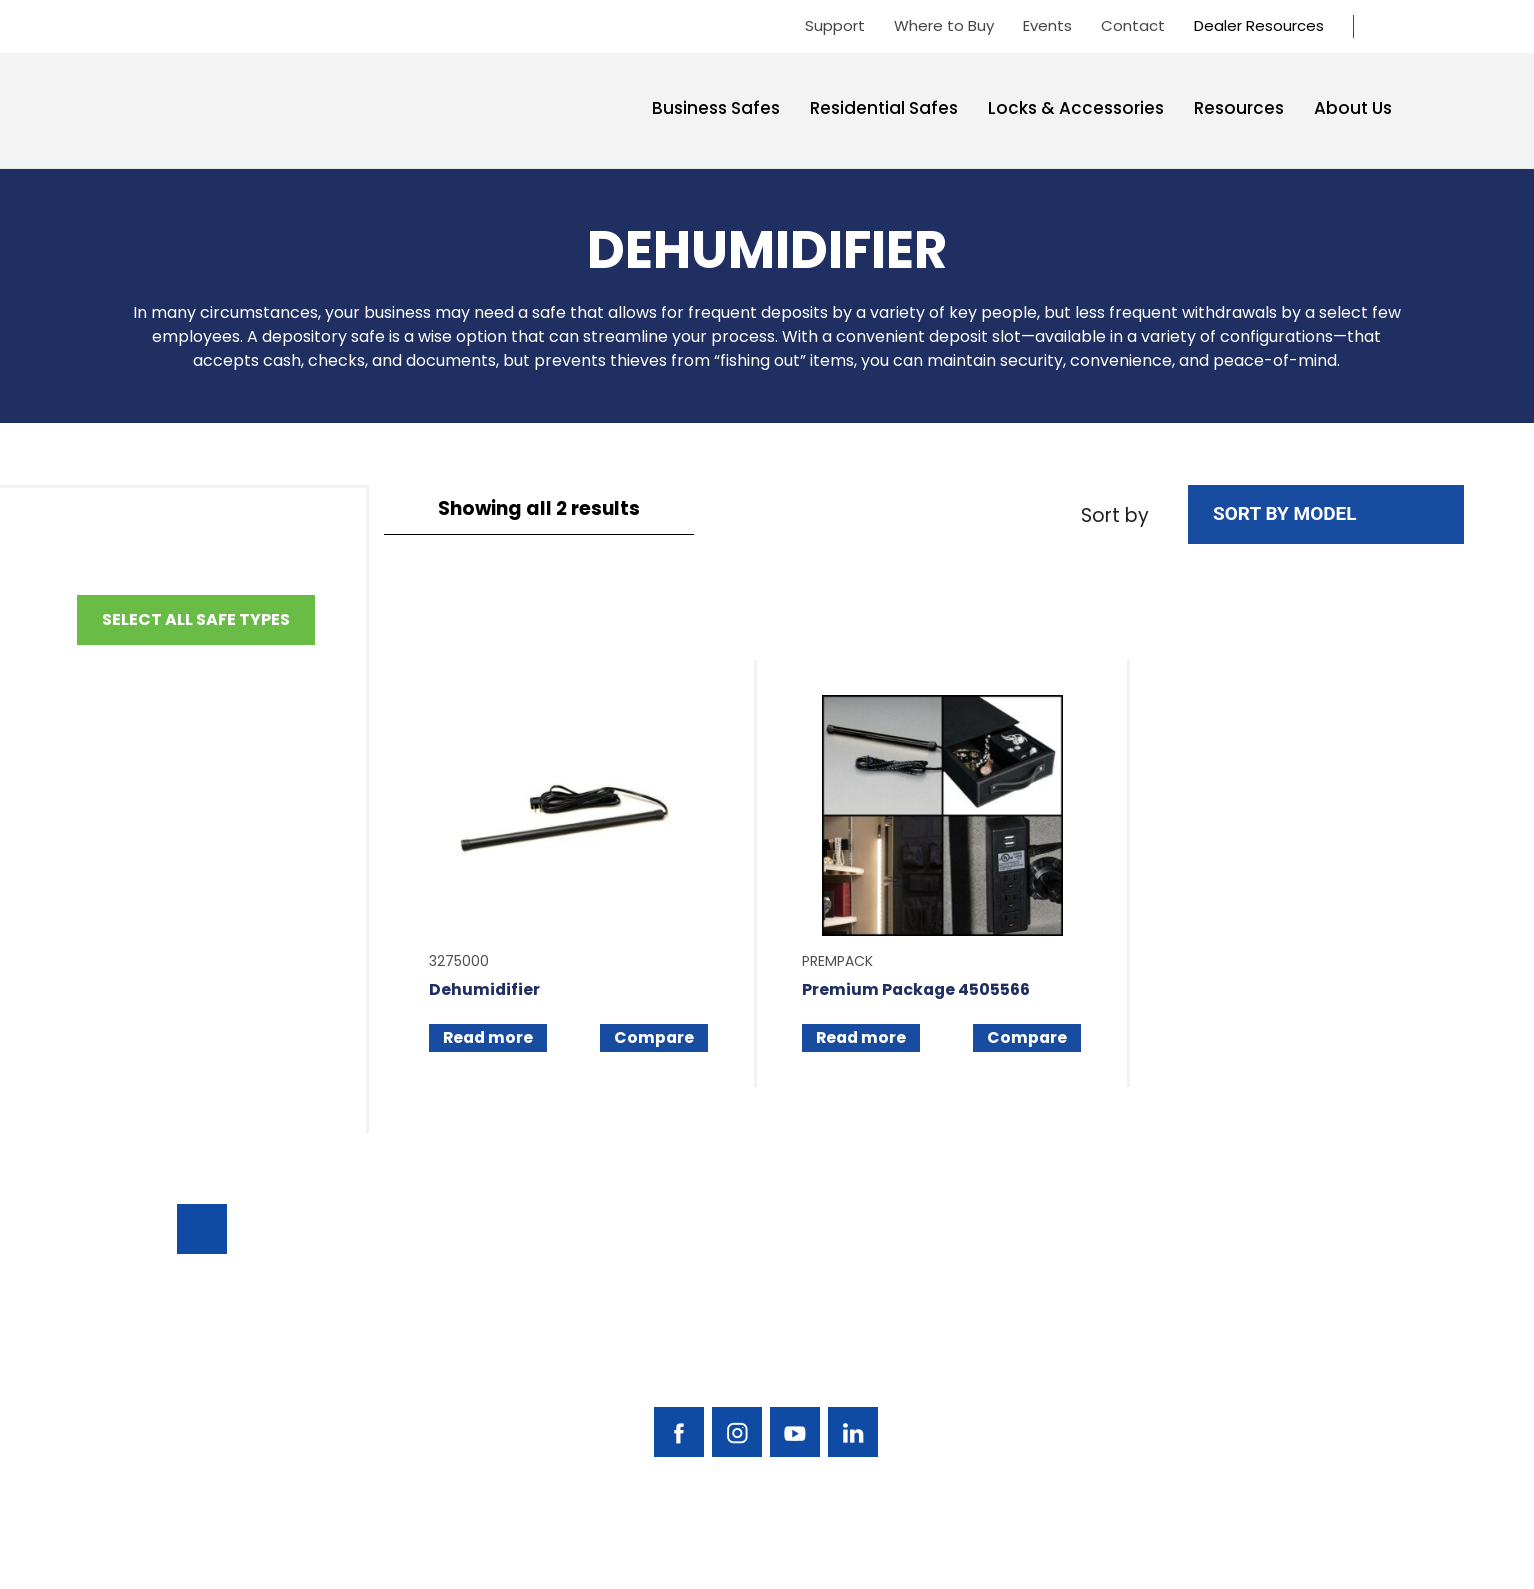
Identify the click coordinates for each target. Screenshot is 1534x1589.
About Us (1353, 108)
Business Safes (716, 108)
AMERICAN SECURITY (706, 1560)
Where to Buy (944, 25)
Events (1047, 25)
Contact (1133, 25)
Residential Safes (884, 108)
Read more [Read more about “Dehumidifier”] (489, 1038)
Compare (654, 1038)
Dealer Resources (1259, 25)
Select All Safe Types (196, 619)
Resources (1239, 108)
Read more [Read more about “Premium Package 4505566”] (862, 1038)
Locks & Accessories (1076, 108)
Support (835, 25)
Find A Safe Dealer (1265, 1303)
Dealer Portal (1246, 1405)
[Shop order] (1326, 514)
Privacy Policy (1344, 1561)
